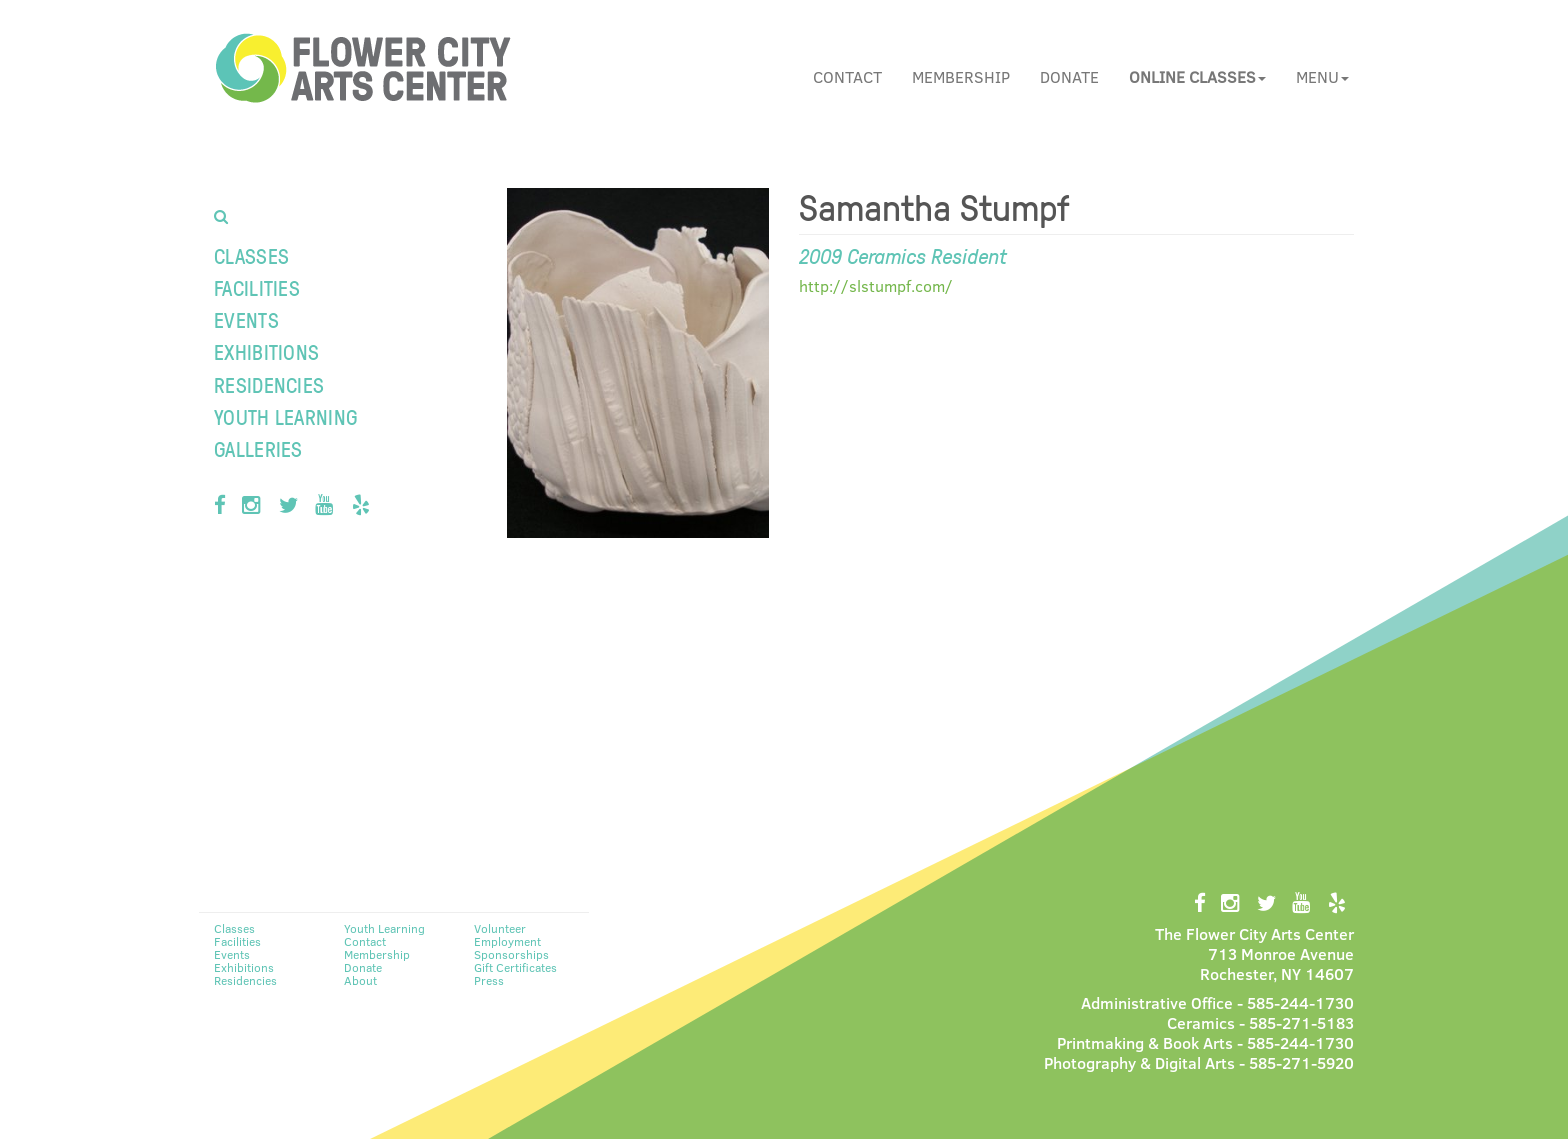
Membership (961, 76)
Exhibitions (266, 351)
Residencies (269, 384)
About (360, 980)
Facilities (257, 287)
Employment (507, 941)
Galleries (258, 448)
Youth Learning (285, 416)
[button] (1197, 77)
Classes (251, 255)
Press (489, 980)
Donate (1069, 76)
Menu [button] (1322, 76)
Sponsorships (511, 954)
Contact (847, 76)
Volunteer (500, 928)
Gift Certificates (515, 967)
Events (246, 319)
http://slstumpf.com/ (876, 285)
